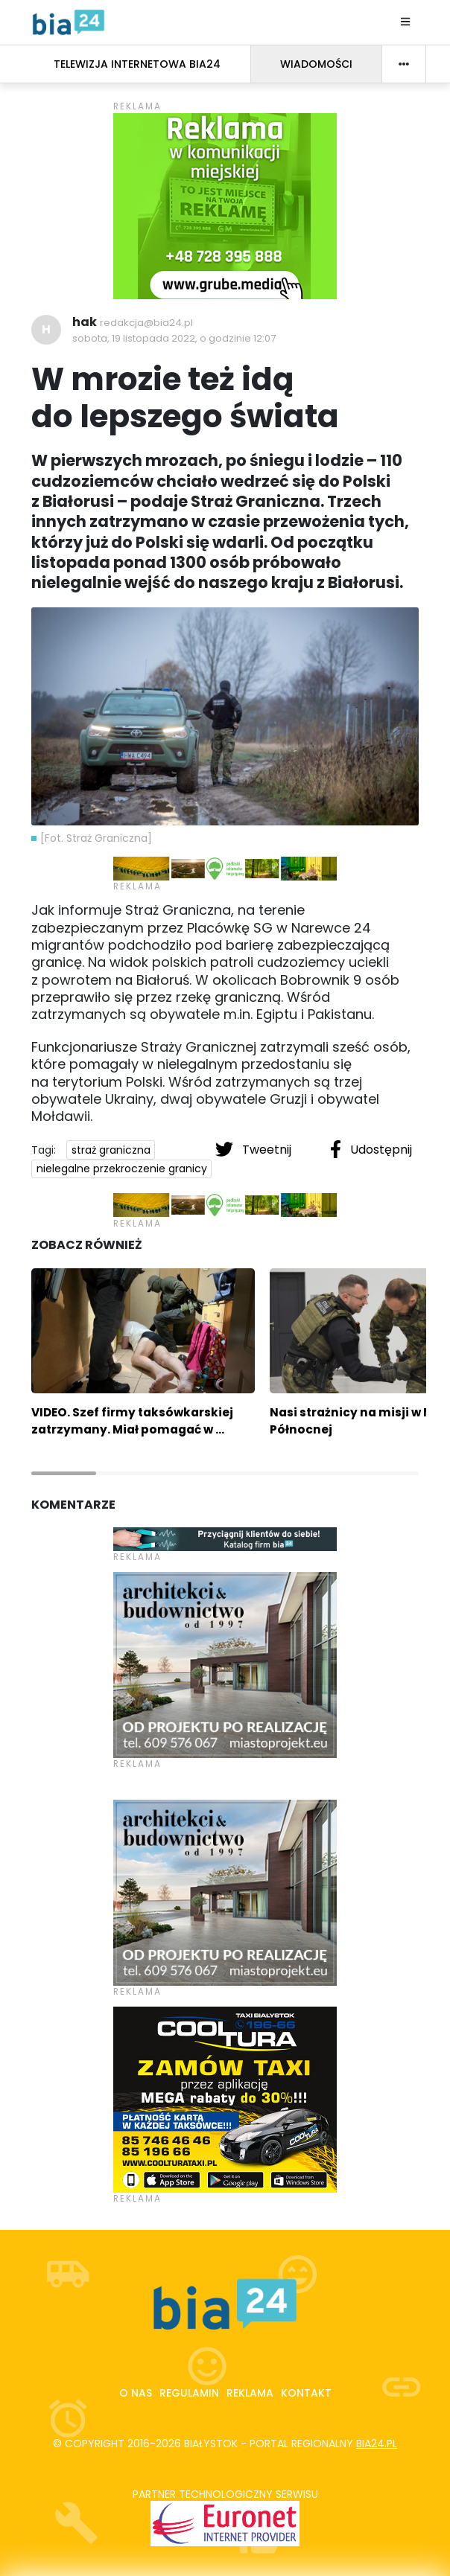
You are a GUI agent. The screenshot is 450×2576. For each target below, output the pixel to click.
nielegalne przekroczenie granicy (122, 1168)
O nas (135, 2393)
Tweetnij (254, 1149)
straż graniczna (111, 1149)
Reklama (249, 2393)
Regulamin (189, 2393)
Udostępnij (371, 1149)
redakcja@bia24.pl (146, 323)
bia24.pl (376, 2443)
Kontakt (306, 2393)
